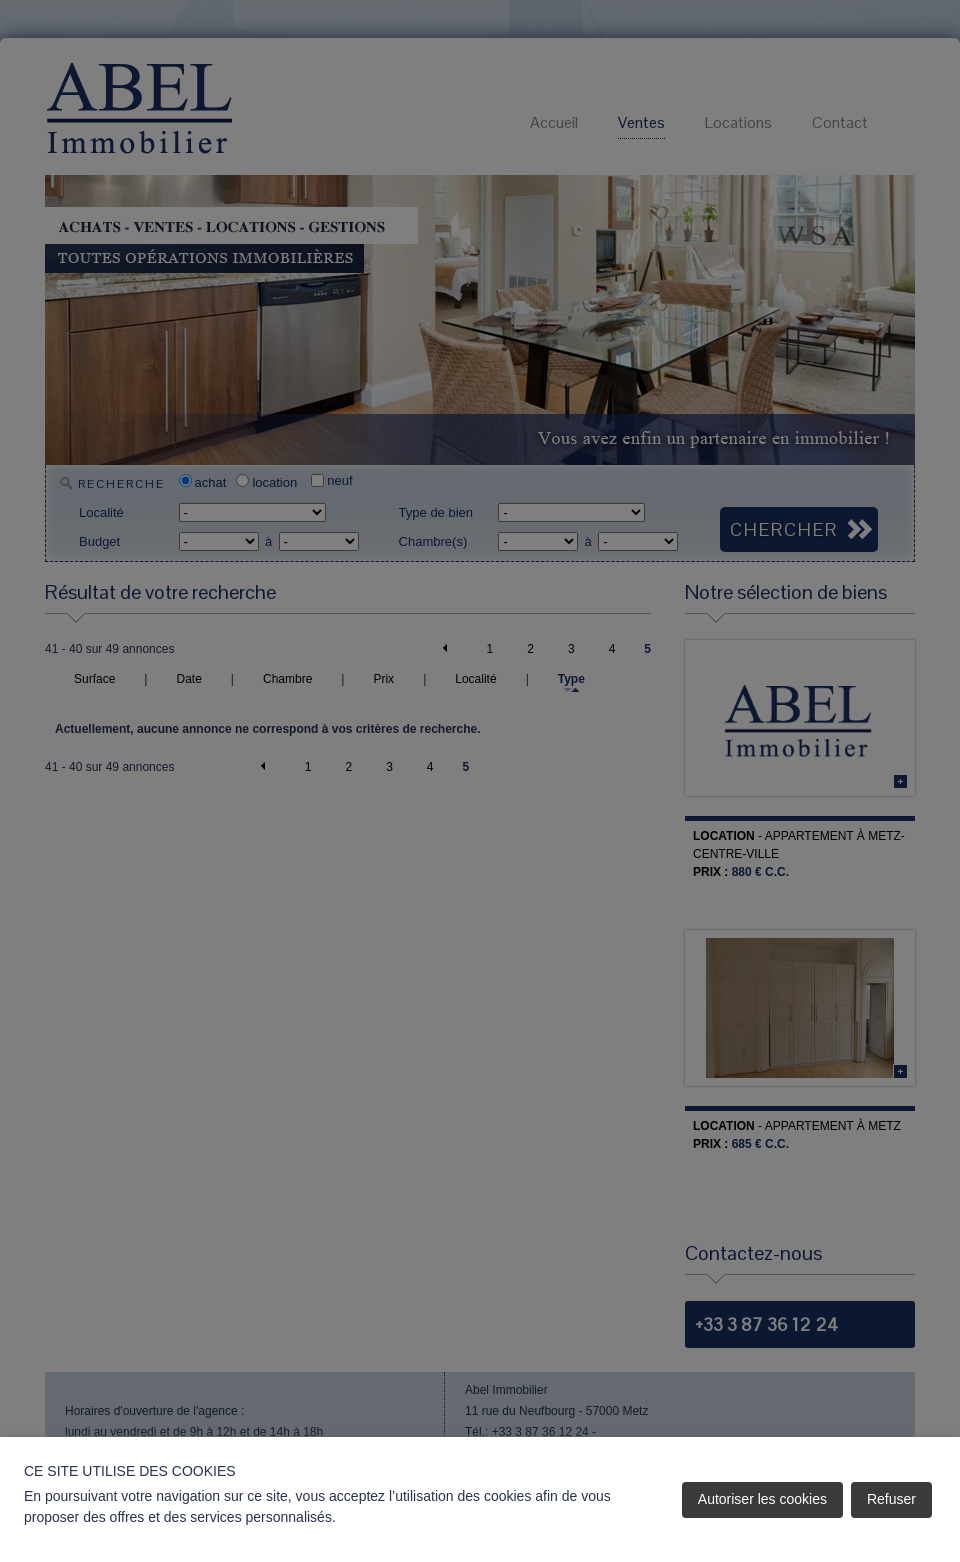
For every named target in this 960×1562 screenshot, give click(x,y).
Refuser (891, 1499)
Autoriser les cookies (762, 1499)
